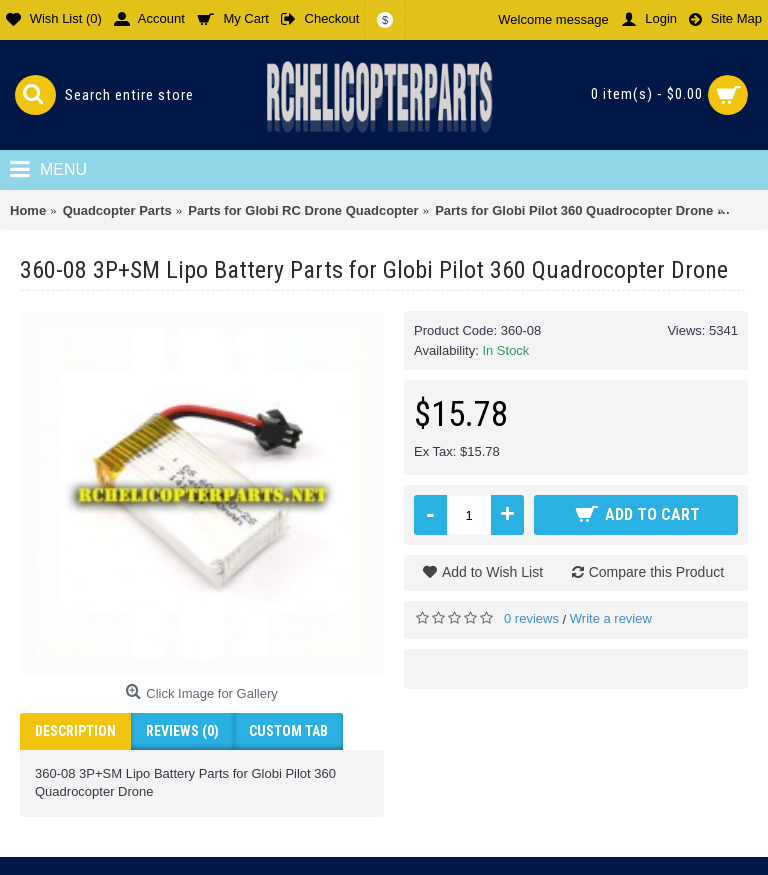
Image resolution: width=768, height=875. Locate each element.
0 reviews (531, 618)
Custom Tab (288, 731)
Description (75, 731)
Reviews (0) (182, 731)
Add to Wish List (492, 572)
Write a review (611, 618)
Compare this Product (656, 572)
